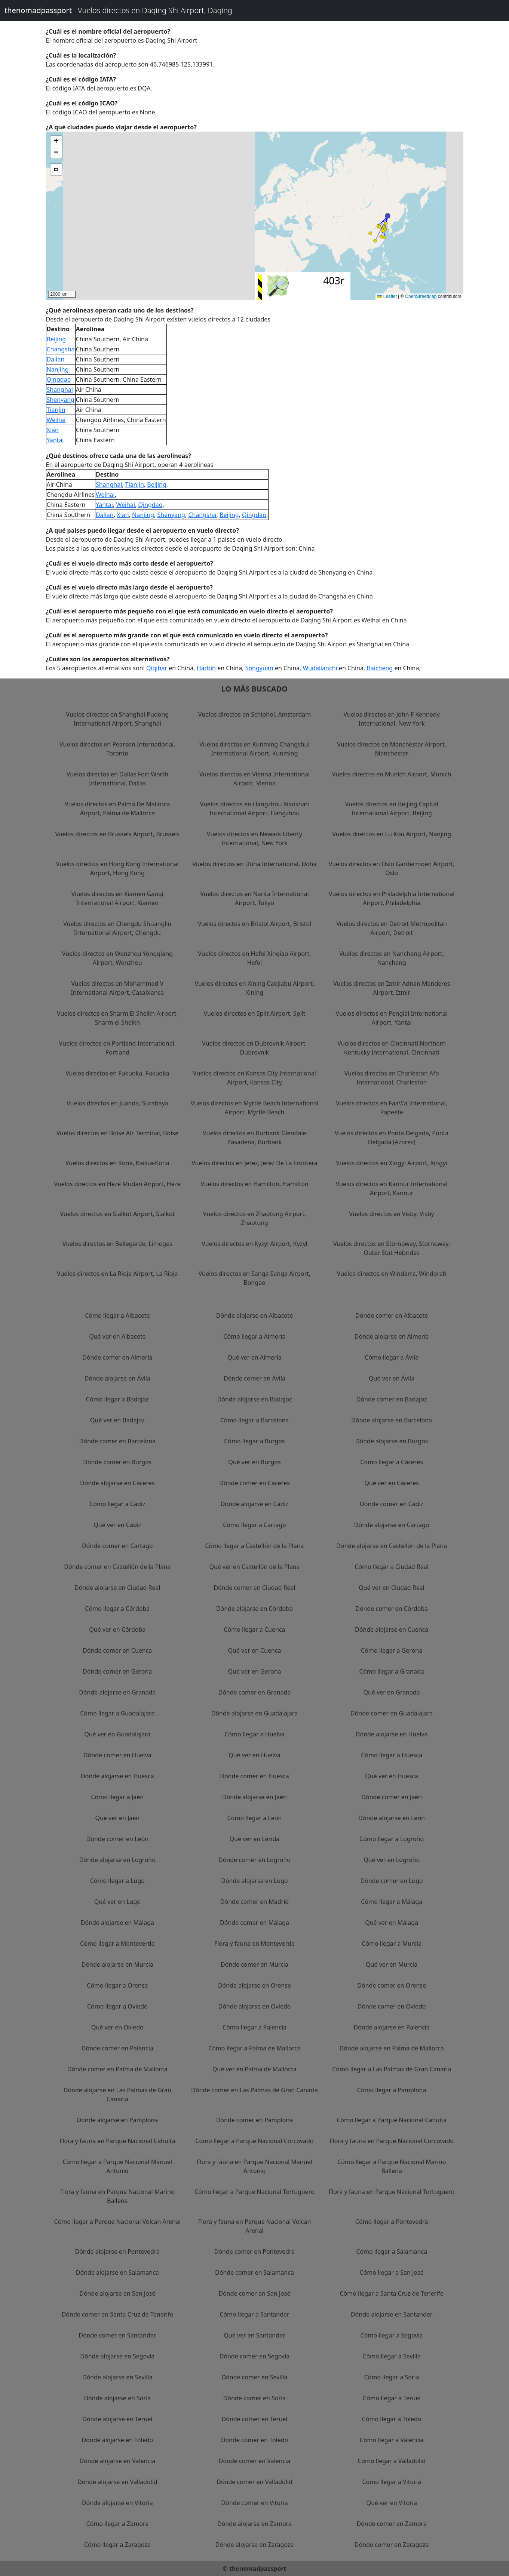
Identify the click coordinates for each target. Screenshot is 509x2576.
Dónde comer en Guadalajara (391, 1713)
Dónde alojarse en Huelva (392, 1734)
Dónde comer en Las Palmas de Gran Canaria (254, 2090)
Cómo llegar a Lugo (117, 1881)
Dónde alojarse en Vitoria (117, 2503)
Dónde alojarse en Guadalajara (254, 1713)
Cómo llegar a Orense (117, 1985)
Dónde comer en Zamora (391, 2524)
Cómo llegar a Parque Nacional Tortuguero (254, 2192)
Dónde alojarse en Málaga (117, 1922)
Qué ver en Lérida (255, 1839)
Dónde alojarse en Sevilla (117, 2377)
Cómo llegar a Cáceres (391, 1462)
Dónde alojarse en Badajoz (254, 1399)
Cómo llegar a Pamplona (391, 2090)
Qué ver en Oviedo (117, 2027)
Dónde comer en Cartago (117, 1546)
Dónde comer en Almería (117, 1357)
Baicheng (380, 668)
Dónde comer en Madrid (254, 1902)
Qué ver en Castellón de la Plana (254, 1567)
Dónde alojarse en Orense (254, 1985)
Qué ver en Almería (254, 1357)
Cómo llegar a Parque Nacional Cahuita (392, 2120)
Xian (53, 430)
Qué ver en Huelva (254, 1755)
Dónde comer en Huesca (254, 1776)
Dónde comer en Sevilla (254, 2377)
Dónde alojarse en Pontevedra (117, 2251)
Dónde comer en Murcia (254, 1964)
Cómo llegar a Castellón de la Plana (254, 1546)
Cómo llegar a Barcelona (254, 1420)
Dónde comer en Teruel (255, 2419)
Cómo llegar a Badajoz (117, 1399)
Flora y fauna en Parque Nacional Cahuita (117, 2141)
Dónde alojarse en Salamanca (117, 2272)
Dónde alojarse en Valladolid (117, 2482)
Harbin (206, 668)
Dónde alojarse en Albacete (254, 1315)
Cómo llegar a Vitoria (391, 2482)
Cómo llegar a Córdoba (117, 1608)
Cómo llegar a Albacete (117, 1315)
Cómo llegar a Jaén (117, 1797)
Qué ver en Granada (392, 1692)
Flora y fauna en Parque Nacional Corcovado (391, 2141)
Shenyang (60, 400)
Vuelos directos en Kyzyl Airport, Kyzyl (254, 1244)
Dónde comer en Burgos (117, 1462)
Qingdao (59, 379)
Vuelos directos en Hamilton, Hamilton (254, 1184)
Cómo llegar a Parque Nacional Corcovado (255, 2141)
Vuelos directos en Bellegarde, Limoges (117, 1244)
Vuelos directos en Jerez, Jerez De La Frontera (254, 1163)
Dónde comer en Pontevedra (254, 2251)
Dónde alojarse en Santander (391, 2314)
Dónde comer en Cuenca (117, 1650)
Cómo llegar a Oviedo (117, 2006)
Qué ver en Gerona (254, 1671)
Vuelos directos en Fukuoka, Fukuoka (117, 1073)
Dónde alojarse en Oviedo (254, 2006)
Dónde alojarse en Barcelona (391, 1420)
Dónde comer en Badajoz (391, 1399)
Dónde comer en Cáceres (254, 1483)
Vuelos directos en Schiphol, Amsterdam (254, 714)
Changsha (61, 349)
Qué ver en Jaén (117, 1818)
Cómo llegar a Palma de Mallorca (254, 2048)
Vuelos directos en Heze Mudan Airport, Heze (117, 1184)
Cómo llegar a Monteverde (117, 1943)
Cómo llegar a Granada (391, 1671)
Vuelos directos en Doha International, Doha (254, 864)
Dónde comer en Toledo (254, 2440)
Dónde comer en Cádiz (391, 1504)
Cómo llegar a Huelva (254, 1734)
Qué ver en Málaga (391, 1922)
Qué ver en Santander (254, 2335)
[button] (387, 216)
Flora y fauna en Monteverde (254, 1943)
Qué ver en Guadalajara (117, 1734)
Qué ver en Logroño (392, 1860)
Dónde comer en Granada (254, 1692)
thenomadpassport (38, 10)
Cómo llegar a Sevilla (391, 2356)
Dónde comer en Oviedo (392, 2006)
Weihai (56, 420)
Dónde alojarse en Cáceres (117, 1483)
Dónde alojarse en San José (117, 2293)
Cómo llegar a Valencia (392, 2440)
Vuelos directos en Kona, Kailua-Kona (117, 1163)
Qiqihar (156, 668)
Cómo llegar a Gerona (391, 1650)
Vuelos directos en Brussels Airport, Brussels (117, 834)
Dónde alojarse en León (391, 1818)
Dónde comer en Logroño (254, 1860)
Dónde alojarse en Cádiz (254, 1504)
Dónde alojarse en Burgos (391, 1441)
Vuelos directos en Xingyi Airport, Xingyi (391, 1163)
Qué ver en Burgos (254, 1462)
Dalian (56, 359)
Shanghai (60, 389)
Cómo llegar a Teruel (392, 2398)
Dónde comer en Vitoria (254, 2503)
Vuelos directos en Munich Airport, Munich (391, 774)
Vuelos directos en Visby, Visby (391, 1214)
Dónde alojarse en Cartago (391, 1525)
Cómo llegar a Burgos (254, 1441)
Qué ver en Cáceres (391, 1483)
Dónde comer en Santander (117, 2335)
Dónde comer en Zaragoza (392, 2544)
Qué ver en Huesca (391, 1776)
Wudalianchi (320, 668)
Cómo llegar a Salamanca (391, 2251)
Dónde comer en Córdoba (391, 1608)
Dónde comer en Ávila (254, 1378)
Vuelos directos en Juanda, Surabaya (117, 1103)
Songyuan (259, 668)
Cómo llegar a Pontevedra (391, 2222)
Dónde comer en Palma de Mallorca (117, 2069)
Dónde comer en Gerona (117, 1671)
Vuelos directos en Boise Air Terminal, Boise (117, 1133)
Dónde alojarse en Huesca (117, 1776)
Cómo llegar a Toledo (391, 2419)
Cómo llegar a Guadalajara (117, 1713)
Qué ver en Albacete (117, 1336)
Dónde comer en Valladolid (254, 2482)
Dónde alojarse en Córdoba (254, 1608)
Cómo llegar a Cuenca (254, 1629)
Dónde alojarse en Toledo (117, 2440)
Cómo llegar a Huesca (391, 1755)
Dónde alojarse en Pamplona (117, 2120)
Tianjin (56, 410)
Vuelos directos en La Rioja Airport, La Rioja (117, 1273)
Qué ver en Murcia (391, 1964)
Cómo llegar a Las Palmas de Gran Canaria (391, 2069)
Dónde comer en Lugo (392, 1881)
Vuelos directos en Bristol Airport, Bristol (255, 924)
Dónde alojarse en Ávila (117, 1378)
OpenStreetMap (421, 296)
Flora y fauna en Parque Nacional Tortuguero (391, 2192)
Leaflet (386, 296)
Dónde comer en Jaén (391, 1797)
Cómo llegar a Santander (254, 2314)
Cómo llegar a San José (392, 2272)
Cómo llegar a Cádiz (117, 1504)
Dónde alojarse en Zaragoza (254, 2544)
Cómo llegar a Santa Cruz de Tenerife (391, 2293)
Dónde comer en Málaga (254, 1922)
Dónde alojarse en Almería (392, 1336)
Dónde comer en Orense (391, 1985)
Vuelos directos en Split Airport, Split (254, 1013)
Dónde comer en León (117, 1839)
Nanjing (58, 369)
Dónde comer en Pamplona (254, 2120)
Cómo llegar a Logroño (391, 1839)
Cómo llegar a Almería (254, 1336)
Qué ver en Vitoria (391, 2503)
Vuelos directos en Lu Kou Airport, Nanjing (391, 834)
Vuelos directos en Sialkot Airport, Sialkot (117, 1214)
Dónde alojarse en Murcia (117, 1964)
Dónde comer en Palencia (117, 2048)
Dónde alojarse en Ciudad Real (117, 1588)
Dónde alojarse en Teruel (117, 2419)
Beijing (56, 339)
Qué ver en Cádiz (117, 1525)
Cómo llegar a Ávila (391, 1357)
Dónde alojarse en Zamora (254, 2524)
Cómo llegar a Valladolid (392, 2461)
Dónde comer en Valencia (255, 2461)
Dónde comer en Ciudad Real (254, 1588)
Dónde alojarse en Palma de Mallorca (392, 2048)
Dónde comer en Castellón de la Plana (117, 1567)
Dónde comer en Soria (254, 2398)
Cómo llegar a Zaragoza (117, 2544)
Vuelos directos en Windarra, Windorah (392, 1273)
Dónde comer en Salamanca (254, 2272)
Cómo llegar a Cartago (254, 1525)
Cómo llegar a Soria (391, 2377)
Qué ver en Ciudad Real (391, 1588)
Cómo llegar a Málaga (391, 1902)
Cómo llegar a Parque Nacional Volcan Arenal (117, 2222)
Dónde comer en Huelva (117, 1755)
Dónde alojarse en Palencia (392, 2027)
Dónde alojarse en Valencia (117, 2461)
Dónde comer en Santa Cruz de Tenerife (117, 2314)
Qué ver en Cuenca (254, 1650)
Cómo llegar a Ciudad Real (392, 1567)
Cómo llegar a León (254, 1818)
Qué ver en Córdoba (117, 1629)
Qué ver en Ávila (391, 1378)
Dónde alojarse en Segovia (117, 2356)
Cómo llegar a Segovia (392, 2335)
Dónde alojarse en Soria (117, 2398)
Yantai (55, 440)
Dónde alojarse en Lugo (254, 1881)
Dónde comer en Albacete (391, 1315)
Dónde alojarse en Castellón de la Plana (391, 1546)
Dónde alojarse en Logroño (117, 1860)
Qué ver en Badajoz (117, 1420)
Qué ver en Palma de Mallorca (254, 2069)
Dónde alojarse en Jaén (254, 1797)
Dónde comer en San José (254, 2293)
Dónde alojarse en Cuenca (391, 1629)
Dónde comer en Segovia (255, 2356)
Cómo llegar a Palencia (254, 2027)
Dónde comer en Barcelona (117, 1441)
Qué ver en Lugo (117, 1902)
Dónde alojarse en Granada (117, 1692)
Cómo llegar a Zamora (117, 2524)
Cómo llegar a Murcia (391, 1943)
